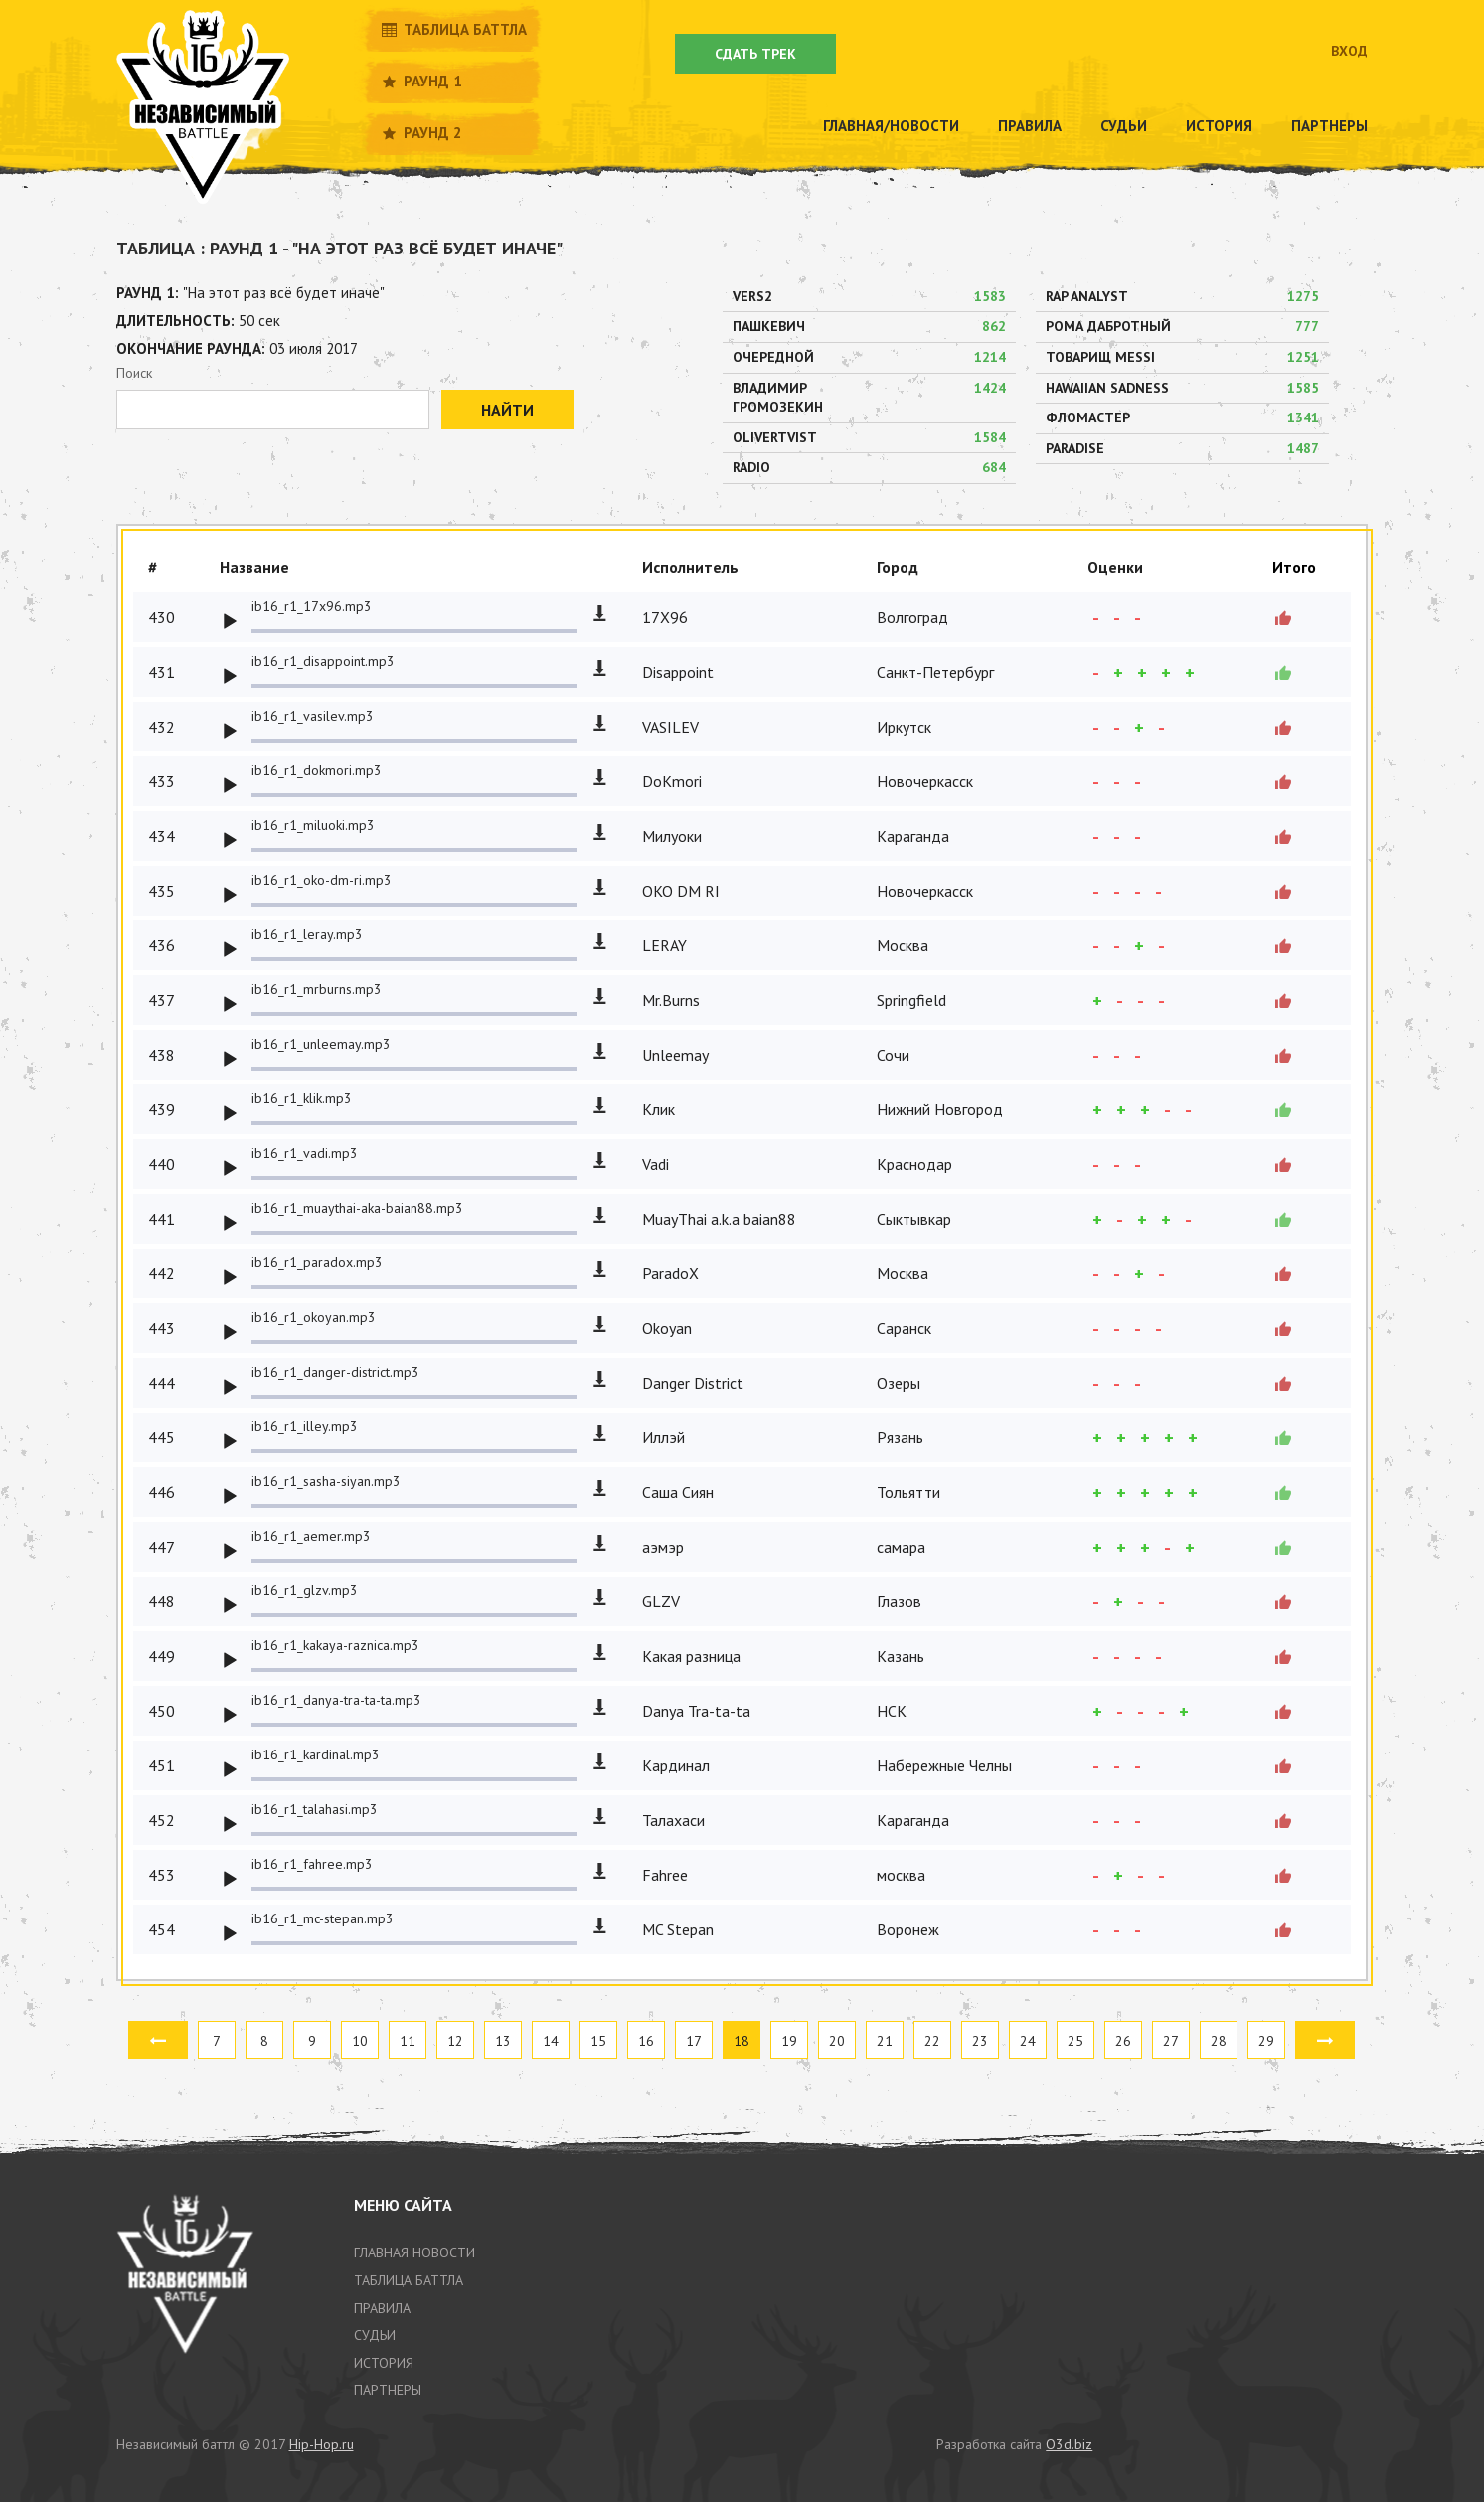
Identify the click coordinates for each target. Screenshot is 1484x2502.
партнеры (387, 2390)
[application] (398, 617)
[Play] (230, 622)
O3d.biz (1069, 2444)
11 (407, 2041)
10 (360, 2041)
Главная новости (414, 2252)
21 (885, 2041)
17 (694, 2041)
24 (1028, 2041)
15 (598, 2041)
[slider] (414, 631)
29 (1266, 2041)
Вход (1349, 51)
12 (455, 2041)
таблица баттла (408, 2280)
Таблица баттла (453, 29)
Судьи (1123, 125)
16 (646, 2041)
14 (551, 2041)
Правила (1030, 125)
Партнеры (1329, 125)
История (1219, 125)
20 (837, 2041)
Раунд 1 (420, 81)
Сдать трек (755, 54)
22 (932, 2041)
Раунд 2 (420, 132)
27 (1171, 2041)
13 (503, 2041)
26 (1123, 2041)
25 (1075, 2041)
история (383, 2363)
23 (980, 2041)
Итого (1294, 567)
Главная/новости (891, 125)
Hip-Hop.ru (321, 2444)
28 (1219, 2041)
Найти (507, 409)
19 (789, 2041)
